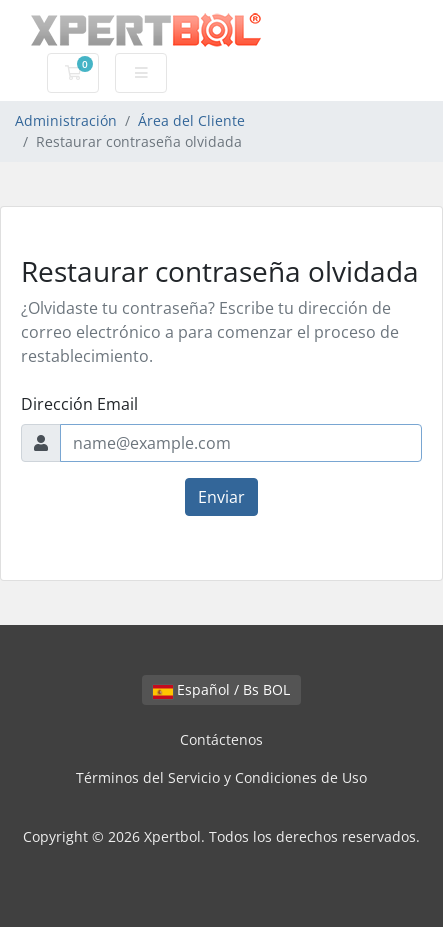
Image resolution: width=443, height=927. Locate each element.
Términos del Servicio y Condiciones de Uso (221, 777)
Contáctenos (221, 739)
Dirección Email (79, 404)
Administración (66, 120)
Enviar (221, 497)
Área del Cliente (191, 120)
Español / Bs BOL (221, 689)
